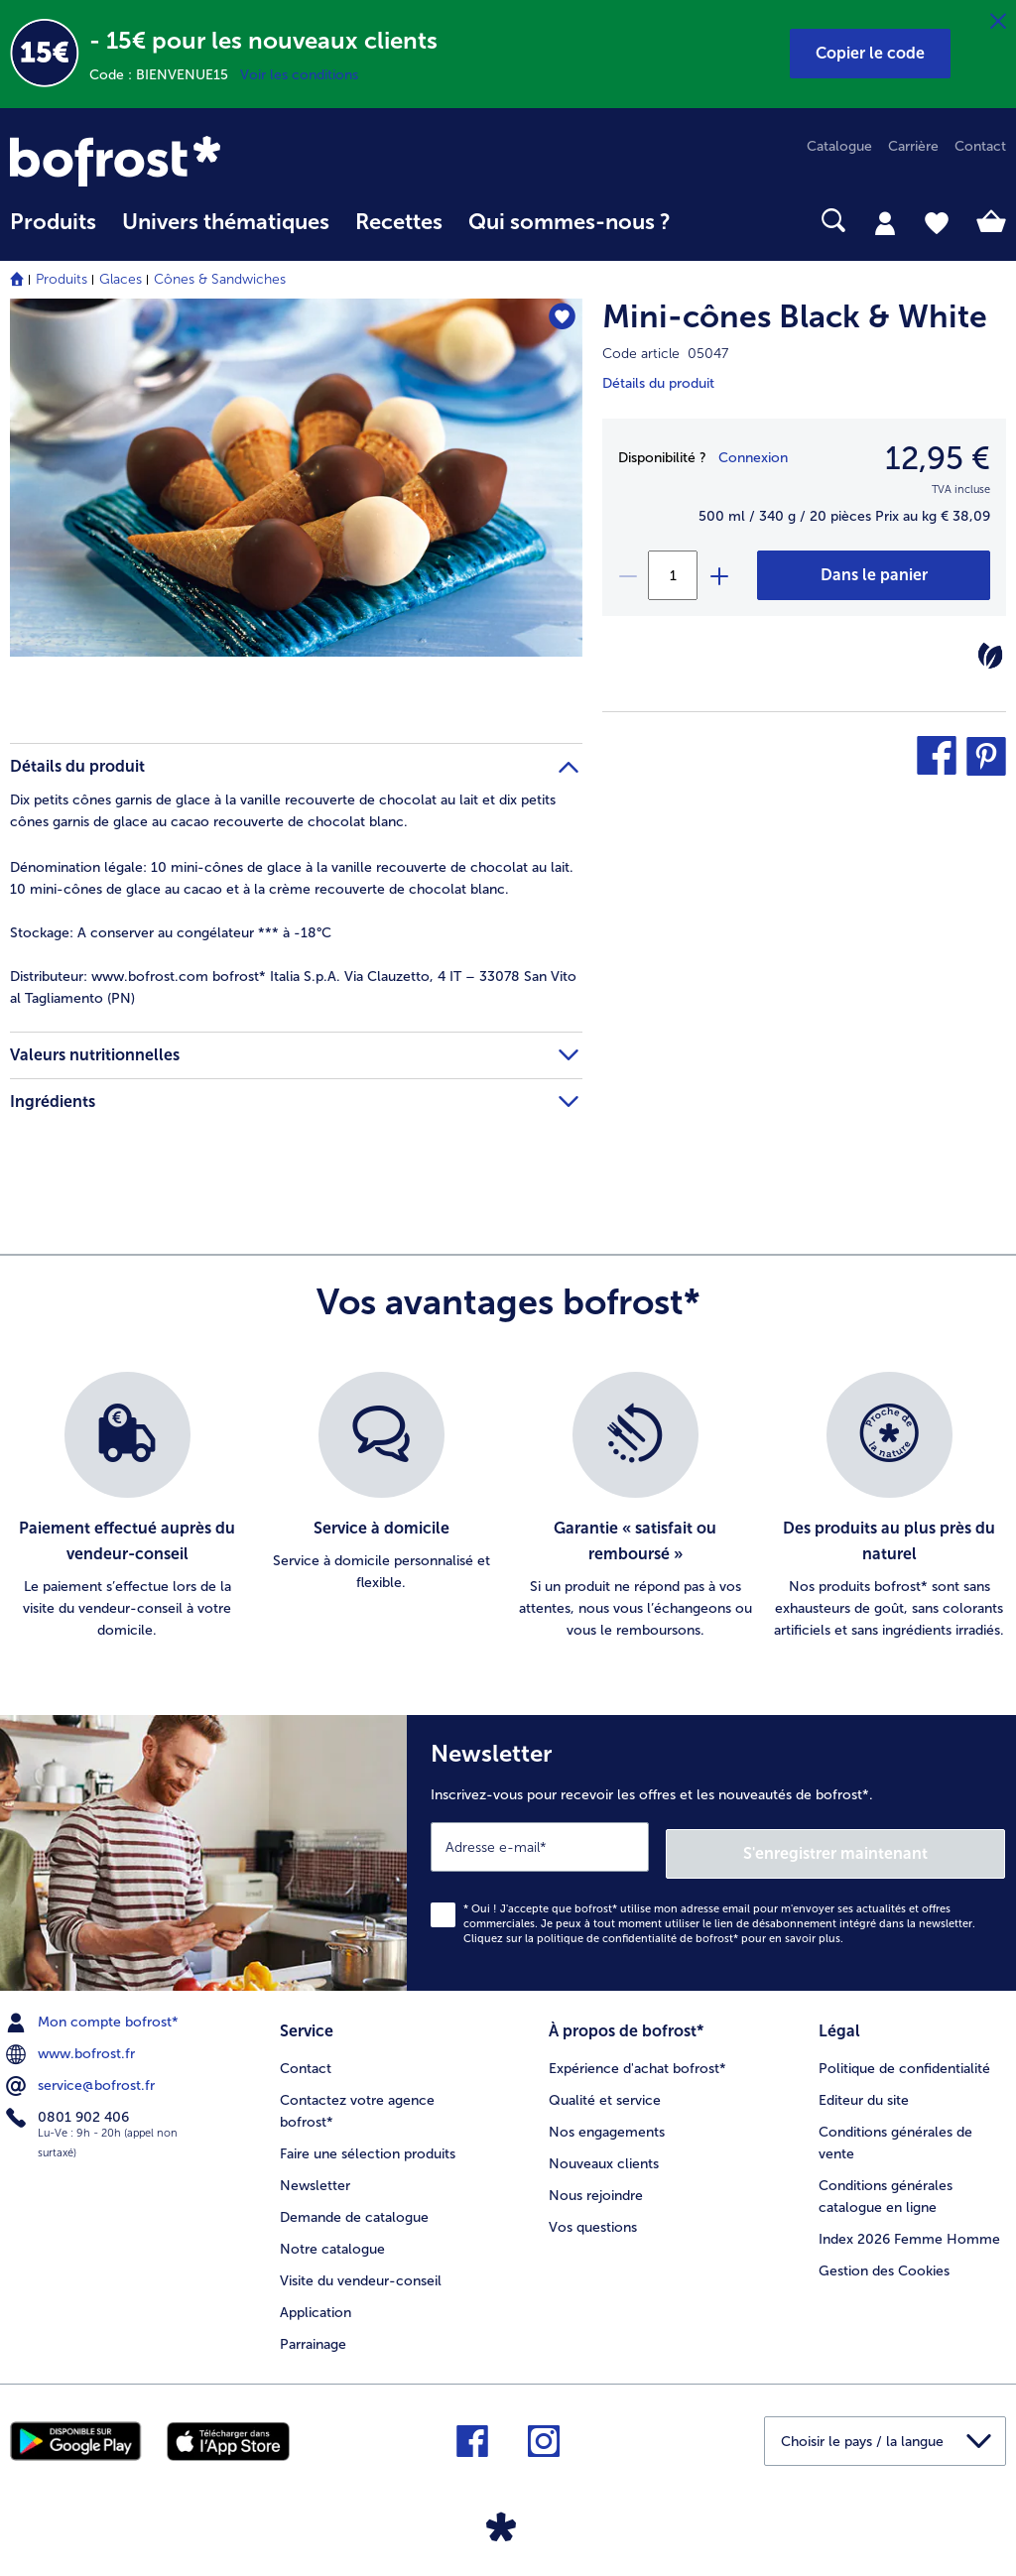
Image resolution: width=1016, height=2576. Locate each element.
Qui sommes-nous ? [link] (569, 222)
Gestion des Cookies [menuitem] (884, 2259)
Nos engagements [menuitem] (607, 2120)
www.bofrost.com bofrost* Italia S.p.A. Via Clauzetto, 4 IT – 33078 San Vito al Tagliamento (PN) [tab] (293, 987)
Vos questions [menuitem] (593, 2215)
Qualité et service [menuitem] (605, 2089)
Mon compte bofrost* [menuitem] (94, 2015)
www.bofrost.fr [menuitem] (72, 2047)
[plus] (718, 575)
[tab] (885, 222)
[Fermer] (998, 22)
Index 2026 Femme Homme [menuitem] (909, 2227)
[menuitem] (53, 231)
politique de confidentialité (607, 1931)
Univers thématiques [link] (225, 222)
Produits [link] (53, 222)
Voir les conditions (299, 74)
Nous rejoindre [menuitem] (596, 2183)
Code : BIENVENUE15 (164, 74)
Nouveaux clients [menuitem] (604, 2152)
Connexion (753, 457)
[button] (870, 53)
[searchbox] (709, 220)
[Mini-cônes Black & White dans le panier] (873, 575)
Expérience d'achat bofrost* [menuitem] (637, 2057)
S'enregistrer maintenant (887, 1845)
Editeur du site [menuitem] (864, 2089)
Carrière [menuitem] (913, 146)
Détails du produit (658, 383)
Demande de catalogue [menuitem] (354, 2205)
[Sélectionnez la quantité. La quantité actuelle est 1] (673, 575)
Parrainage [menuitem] (313, 2332)
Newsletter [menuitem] (315, 2173)
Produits (61, 279)
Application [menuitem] (315, 2300)
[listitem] (127, 1507)
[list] (508, 1507)
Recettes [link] (399, 222)
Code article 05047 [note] (665, 353)
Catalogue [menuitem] (839, 146)
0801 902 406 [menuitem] (69, 2110)
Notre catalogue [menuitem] (332, 2237)
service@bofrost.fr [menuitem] (82, 2078)
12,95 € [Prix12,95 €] (937, 458)
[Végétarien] (990, 656)
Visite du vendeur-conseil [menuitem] (361, 2269)
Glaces (120, 279)
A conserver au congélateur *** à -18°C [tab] (170, 932)
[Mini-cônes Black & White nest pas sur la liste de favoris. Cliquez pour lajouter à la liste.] (558, 319)
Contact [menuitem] (980, 146)
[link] (159, 161)
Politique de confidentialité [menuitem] (904, 2057)
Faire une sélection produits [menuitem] (367, 2142)
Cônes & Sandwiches (220, 279)
